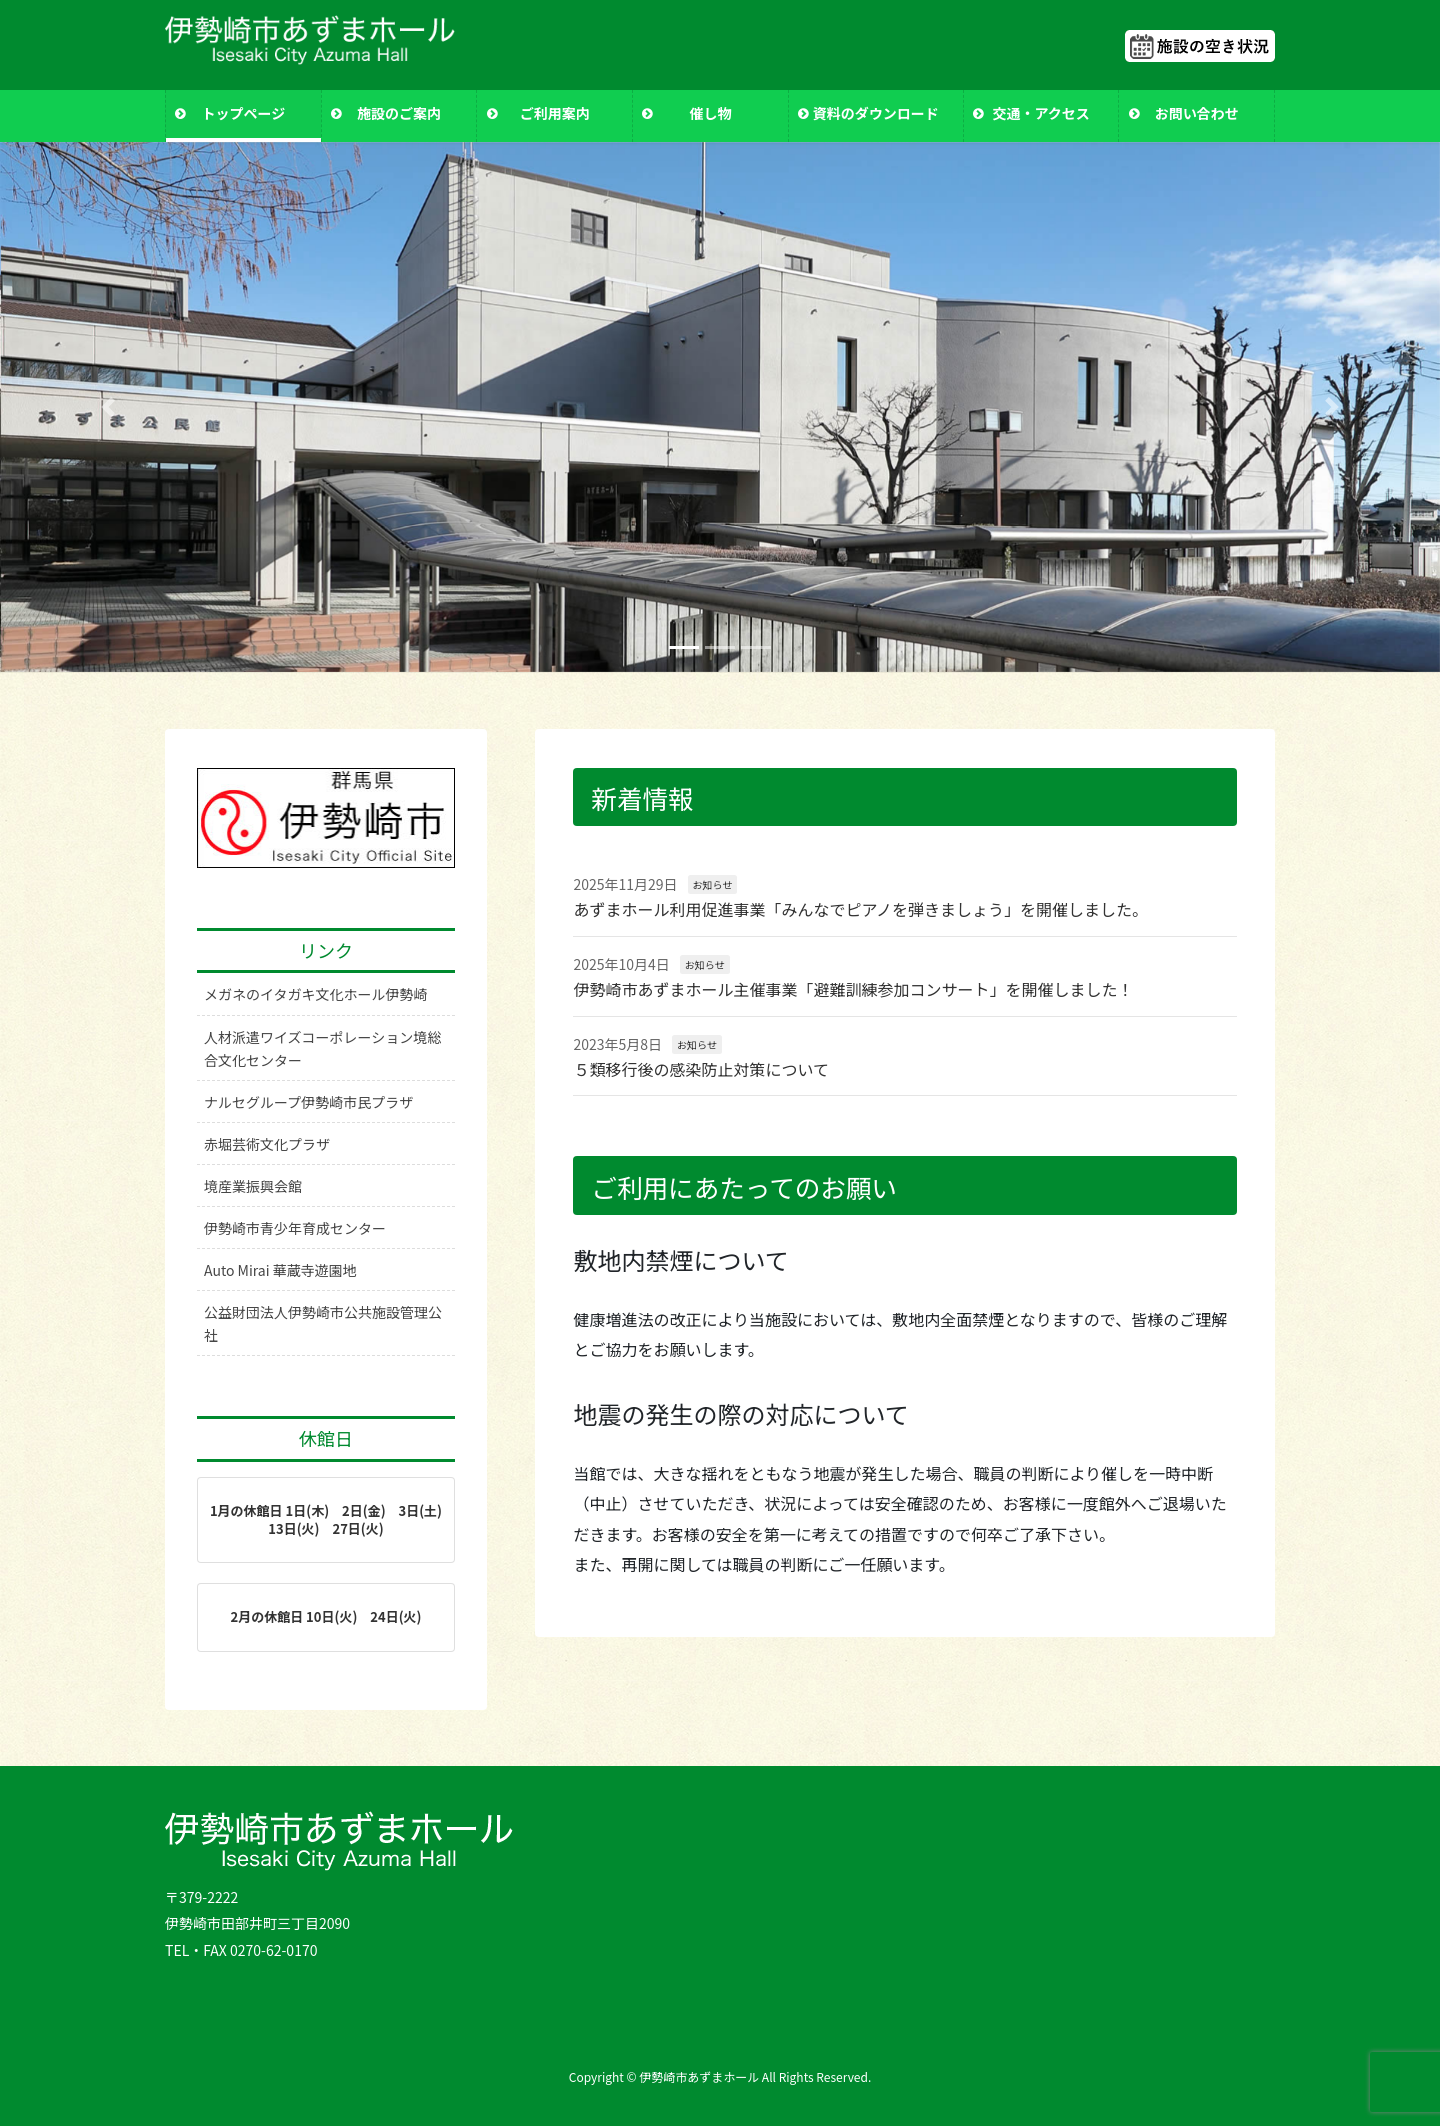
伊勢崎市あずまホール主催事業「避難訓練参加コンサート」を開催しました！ (853, 989)
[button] (108, 407)
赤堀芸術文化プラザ (267, 1144)
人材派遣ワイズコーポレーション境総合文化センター (322, 1048)
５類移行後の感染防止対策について (701, 1069)
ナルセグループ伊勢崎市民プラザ (308, 1102)
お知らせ (713, 884)
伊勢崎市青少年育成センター (295, 1228)
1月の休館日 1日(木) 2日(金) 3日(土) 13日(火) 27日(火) (332, 1519)
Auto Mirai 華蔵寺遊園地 (280, 1270)
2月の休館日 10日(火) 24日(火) (326, 1616)
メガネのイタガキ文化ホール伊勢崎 (315, 994)
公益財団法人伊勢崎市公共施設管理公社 (323, 1323)
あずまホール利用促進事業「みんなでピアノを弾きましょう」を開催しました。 (860, 909)
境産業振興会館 (253, 1186)
